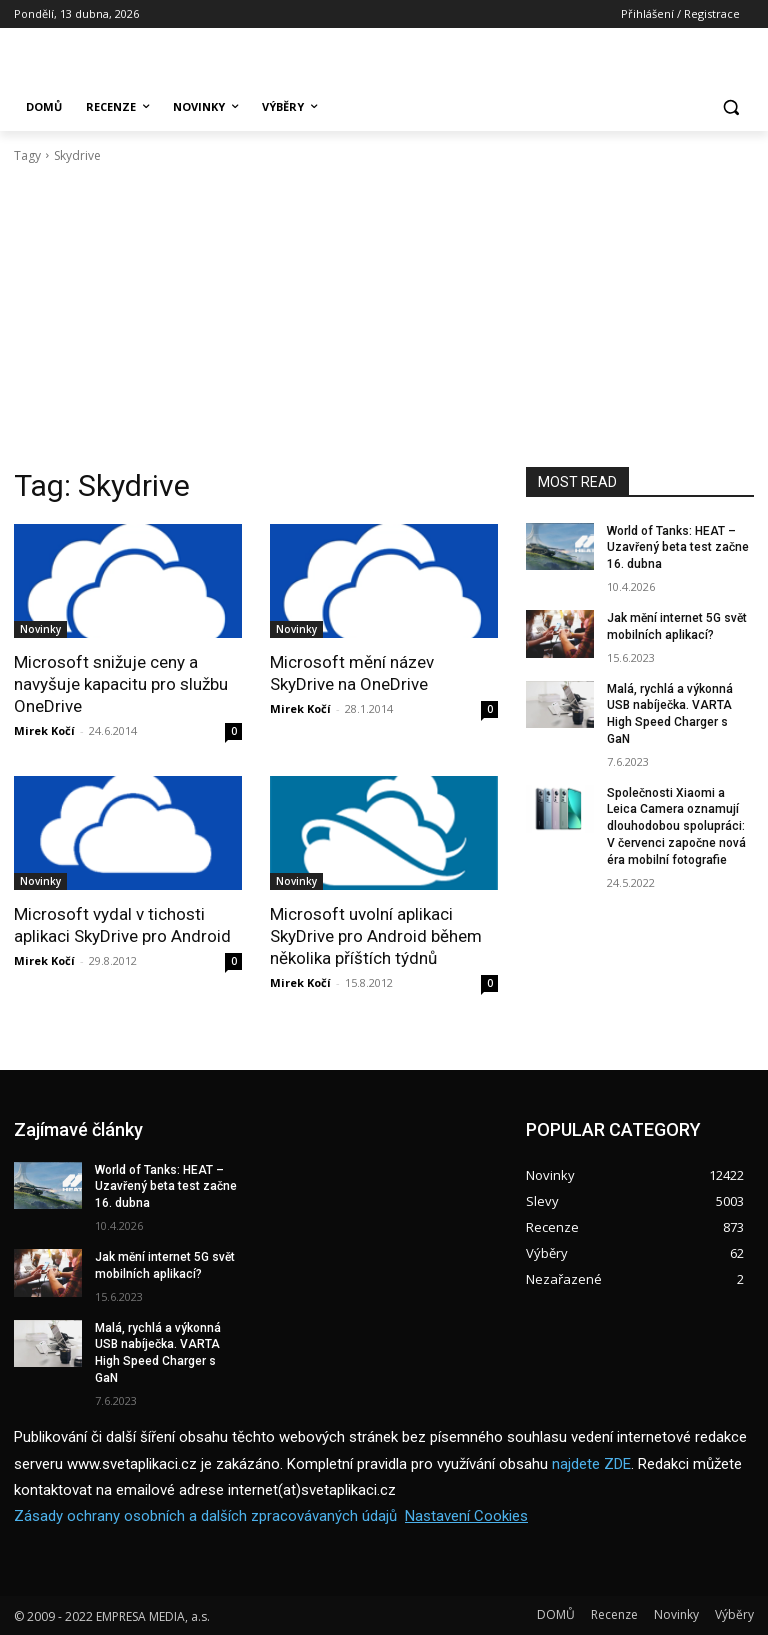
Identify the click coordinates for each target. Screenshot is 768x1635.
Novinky (40, 629)
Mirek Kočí (44, 730)
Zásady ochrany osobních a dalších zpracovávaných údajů (205, 1515)
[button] (730, 107)
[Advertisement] (384, 316)
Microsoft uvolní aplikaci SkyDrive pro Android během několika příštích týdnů (376, 936)
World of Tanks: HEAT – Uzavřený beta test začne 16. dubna (678, 548)
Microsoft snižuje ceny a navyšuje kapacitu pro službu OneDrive (121, 684)
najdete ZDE (591, 1463)
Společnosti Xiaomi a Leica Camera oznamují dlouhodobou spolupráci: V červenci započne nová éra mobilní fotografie (676, 826)
